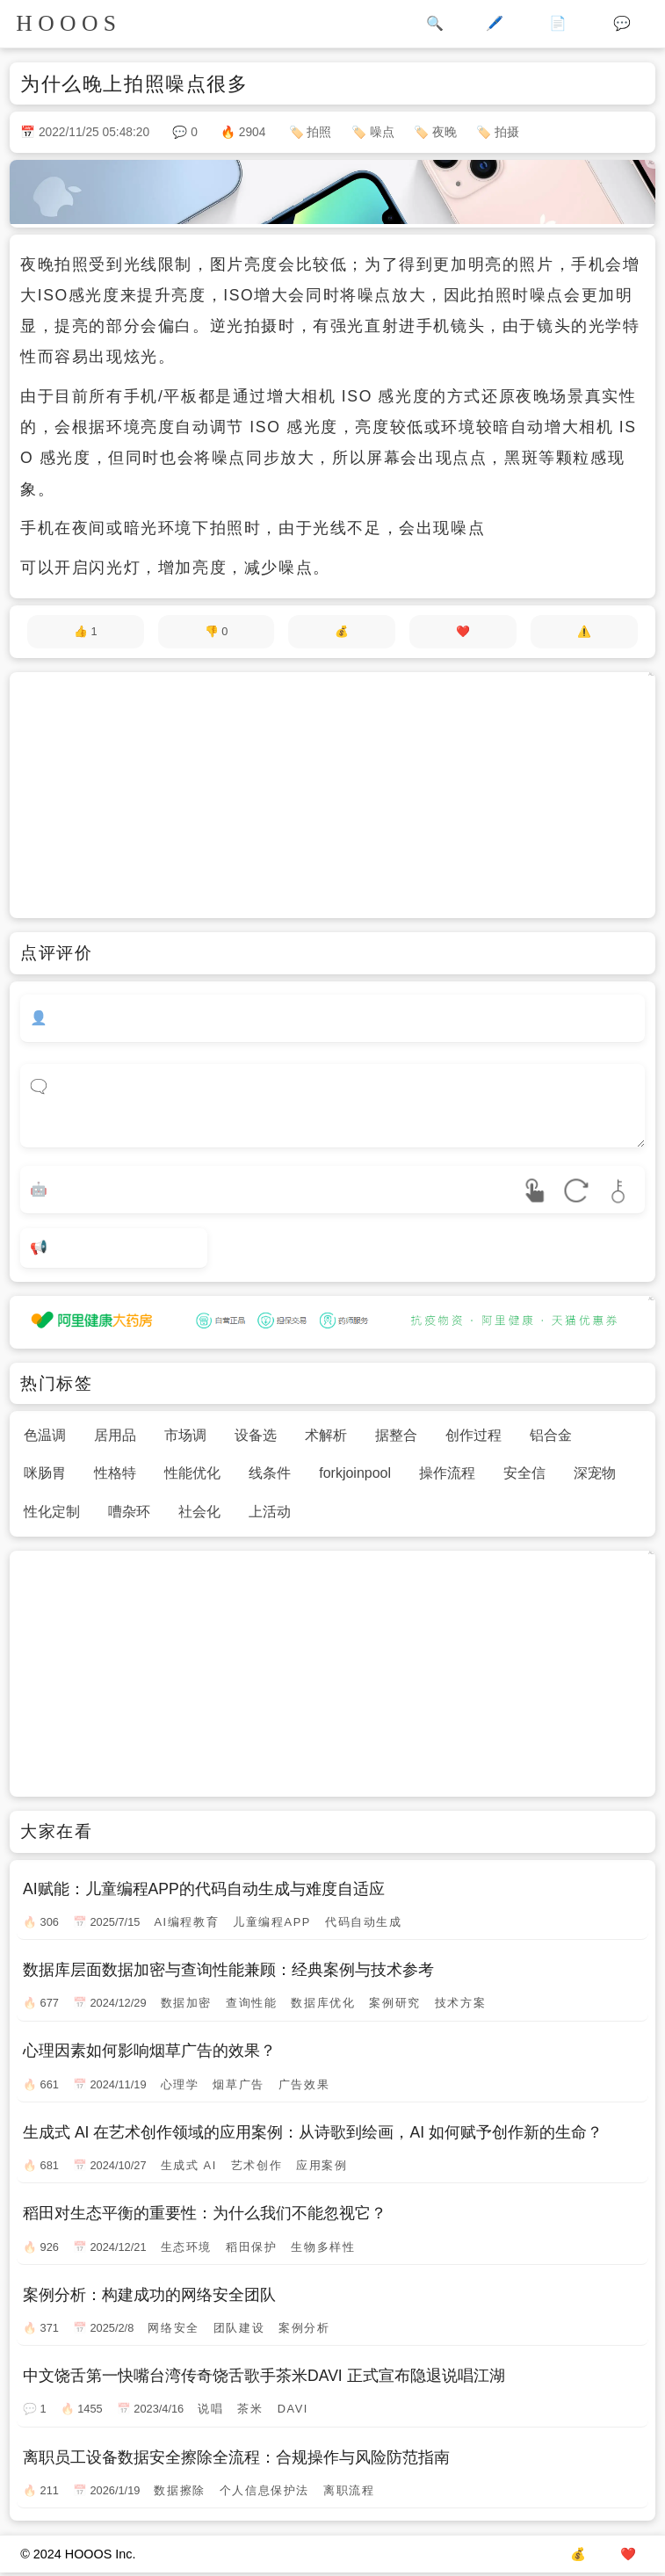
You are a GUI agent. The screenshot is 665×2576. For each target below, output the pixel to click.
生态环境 (186, 2247)
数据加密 (186, 2002)
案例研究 (394, 2002)
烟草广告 (238, 2084)
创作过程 (473, 1435)
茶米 (250, 2408)
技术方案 (460, 2002)
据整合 (396, 1435)
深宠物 (595, 1472)
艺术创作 (256, 2165)
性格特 (115, 1472)
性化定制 (52, 1511)
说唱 (210, 2408)
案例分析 (303, 2327)
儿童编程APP (272, 1921)
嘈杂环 (129, 1511)
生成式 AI (189, 2165)
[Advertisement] (332, 795)
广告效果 (303, 2084)
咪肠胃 (45, 1472)
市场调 (185, 1435)
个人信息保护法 (264, 2490)
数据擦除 (179, 2490)
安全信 (524, 1472)
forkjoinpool (355, 1472)
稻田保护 (251, 2247)
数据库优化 (323, 2002)
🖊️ (494, 23)
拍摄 (507, 132)
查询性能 (251, 2002)
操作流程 (447, 1472)
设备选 (256, 1435)
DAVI (293, 2408)
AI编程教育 (186, 1921)
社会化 (199, 1511)
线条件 (270, 1472)
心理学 (180, 2084)
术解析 (326, 1435)
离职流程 (348, 2490)
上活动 (270, 1511)
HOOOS (68, 23)
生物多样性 (323, 2247)
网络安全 (173, 2327)
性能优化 (192, 1472)
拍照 (319, 132)
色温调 (45, 1435)
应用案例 (321, 2165)
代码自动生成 (363, 1921)
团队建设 (238, 2327)
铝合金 (551, 1435)
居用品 (115, 1435)
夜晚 (444, 132)
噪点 (382, 132)
